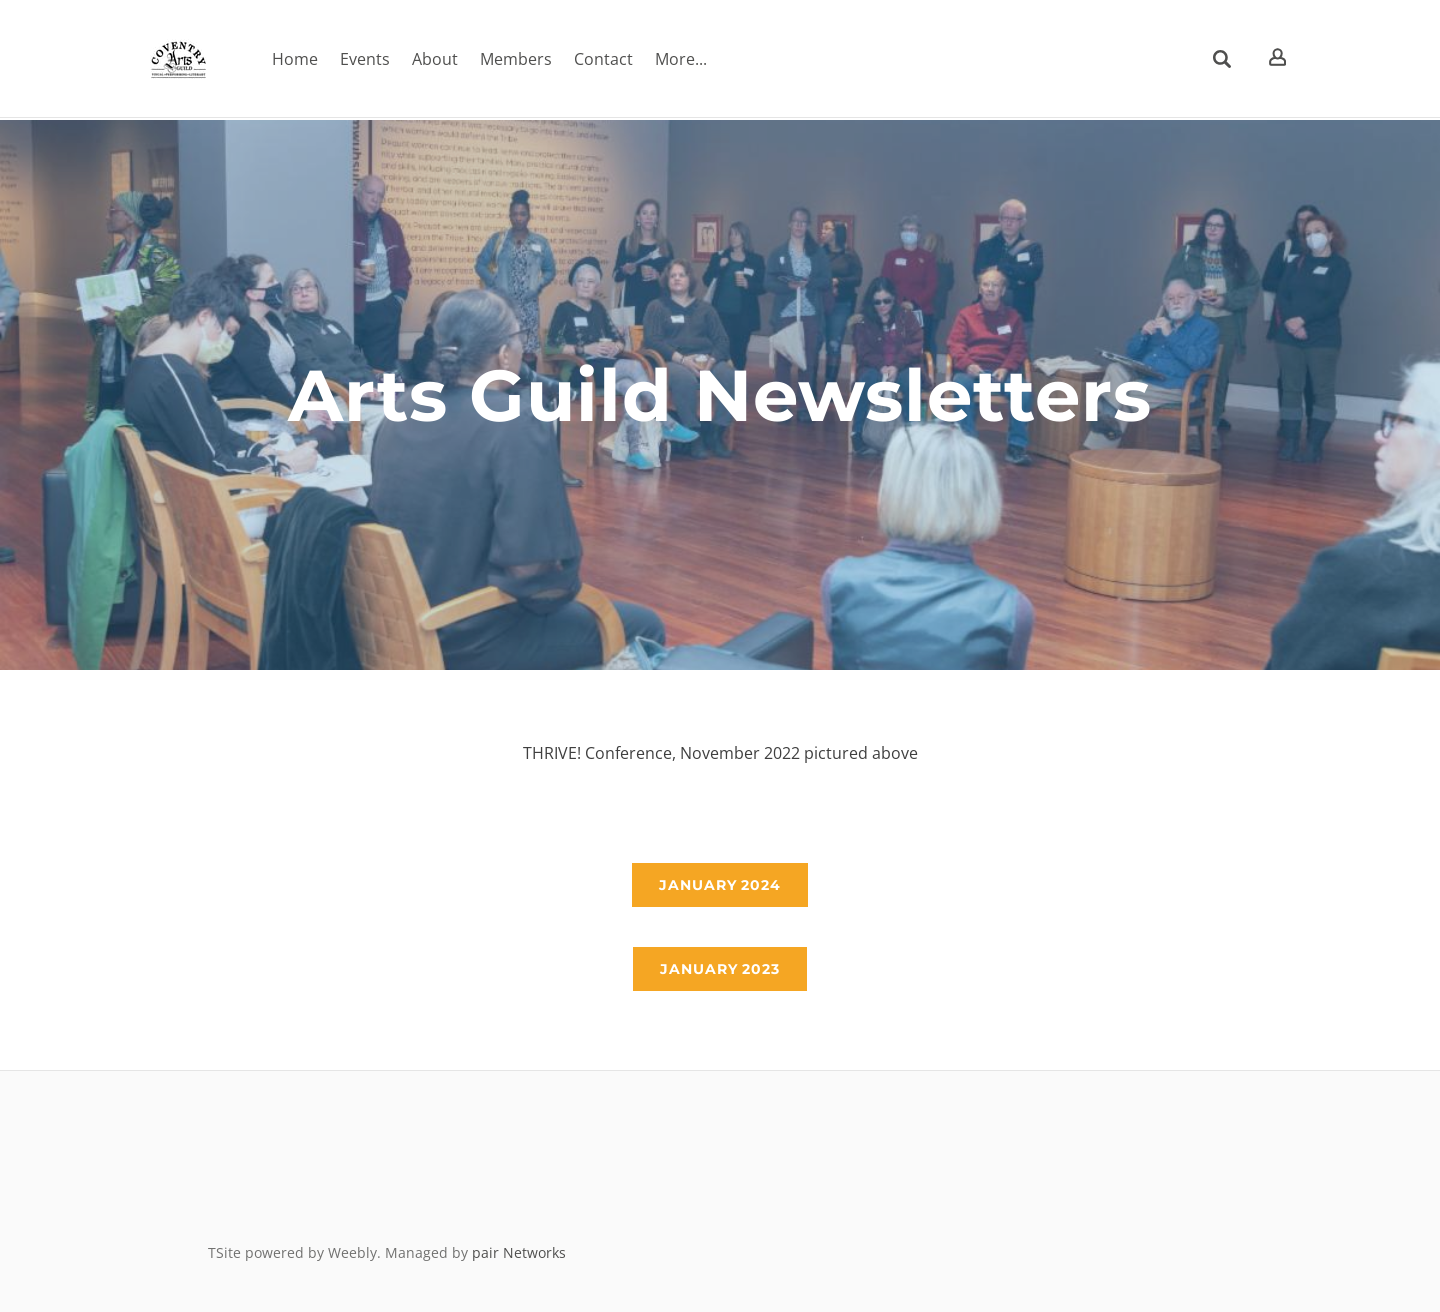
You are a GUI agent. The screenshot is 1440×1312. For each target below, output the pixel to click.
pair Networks (519, 1252)
